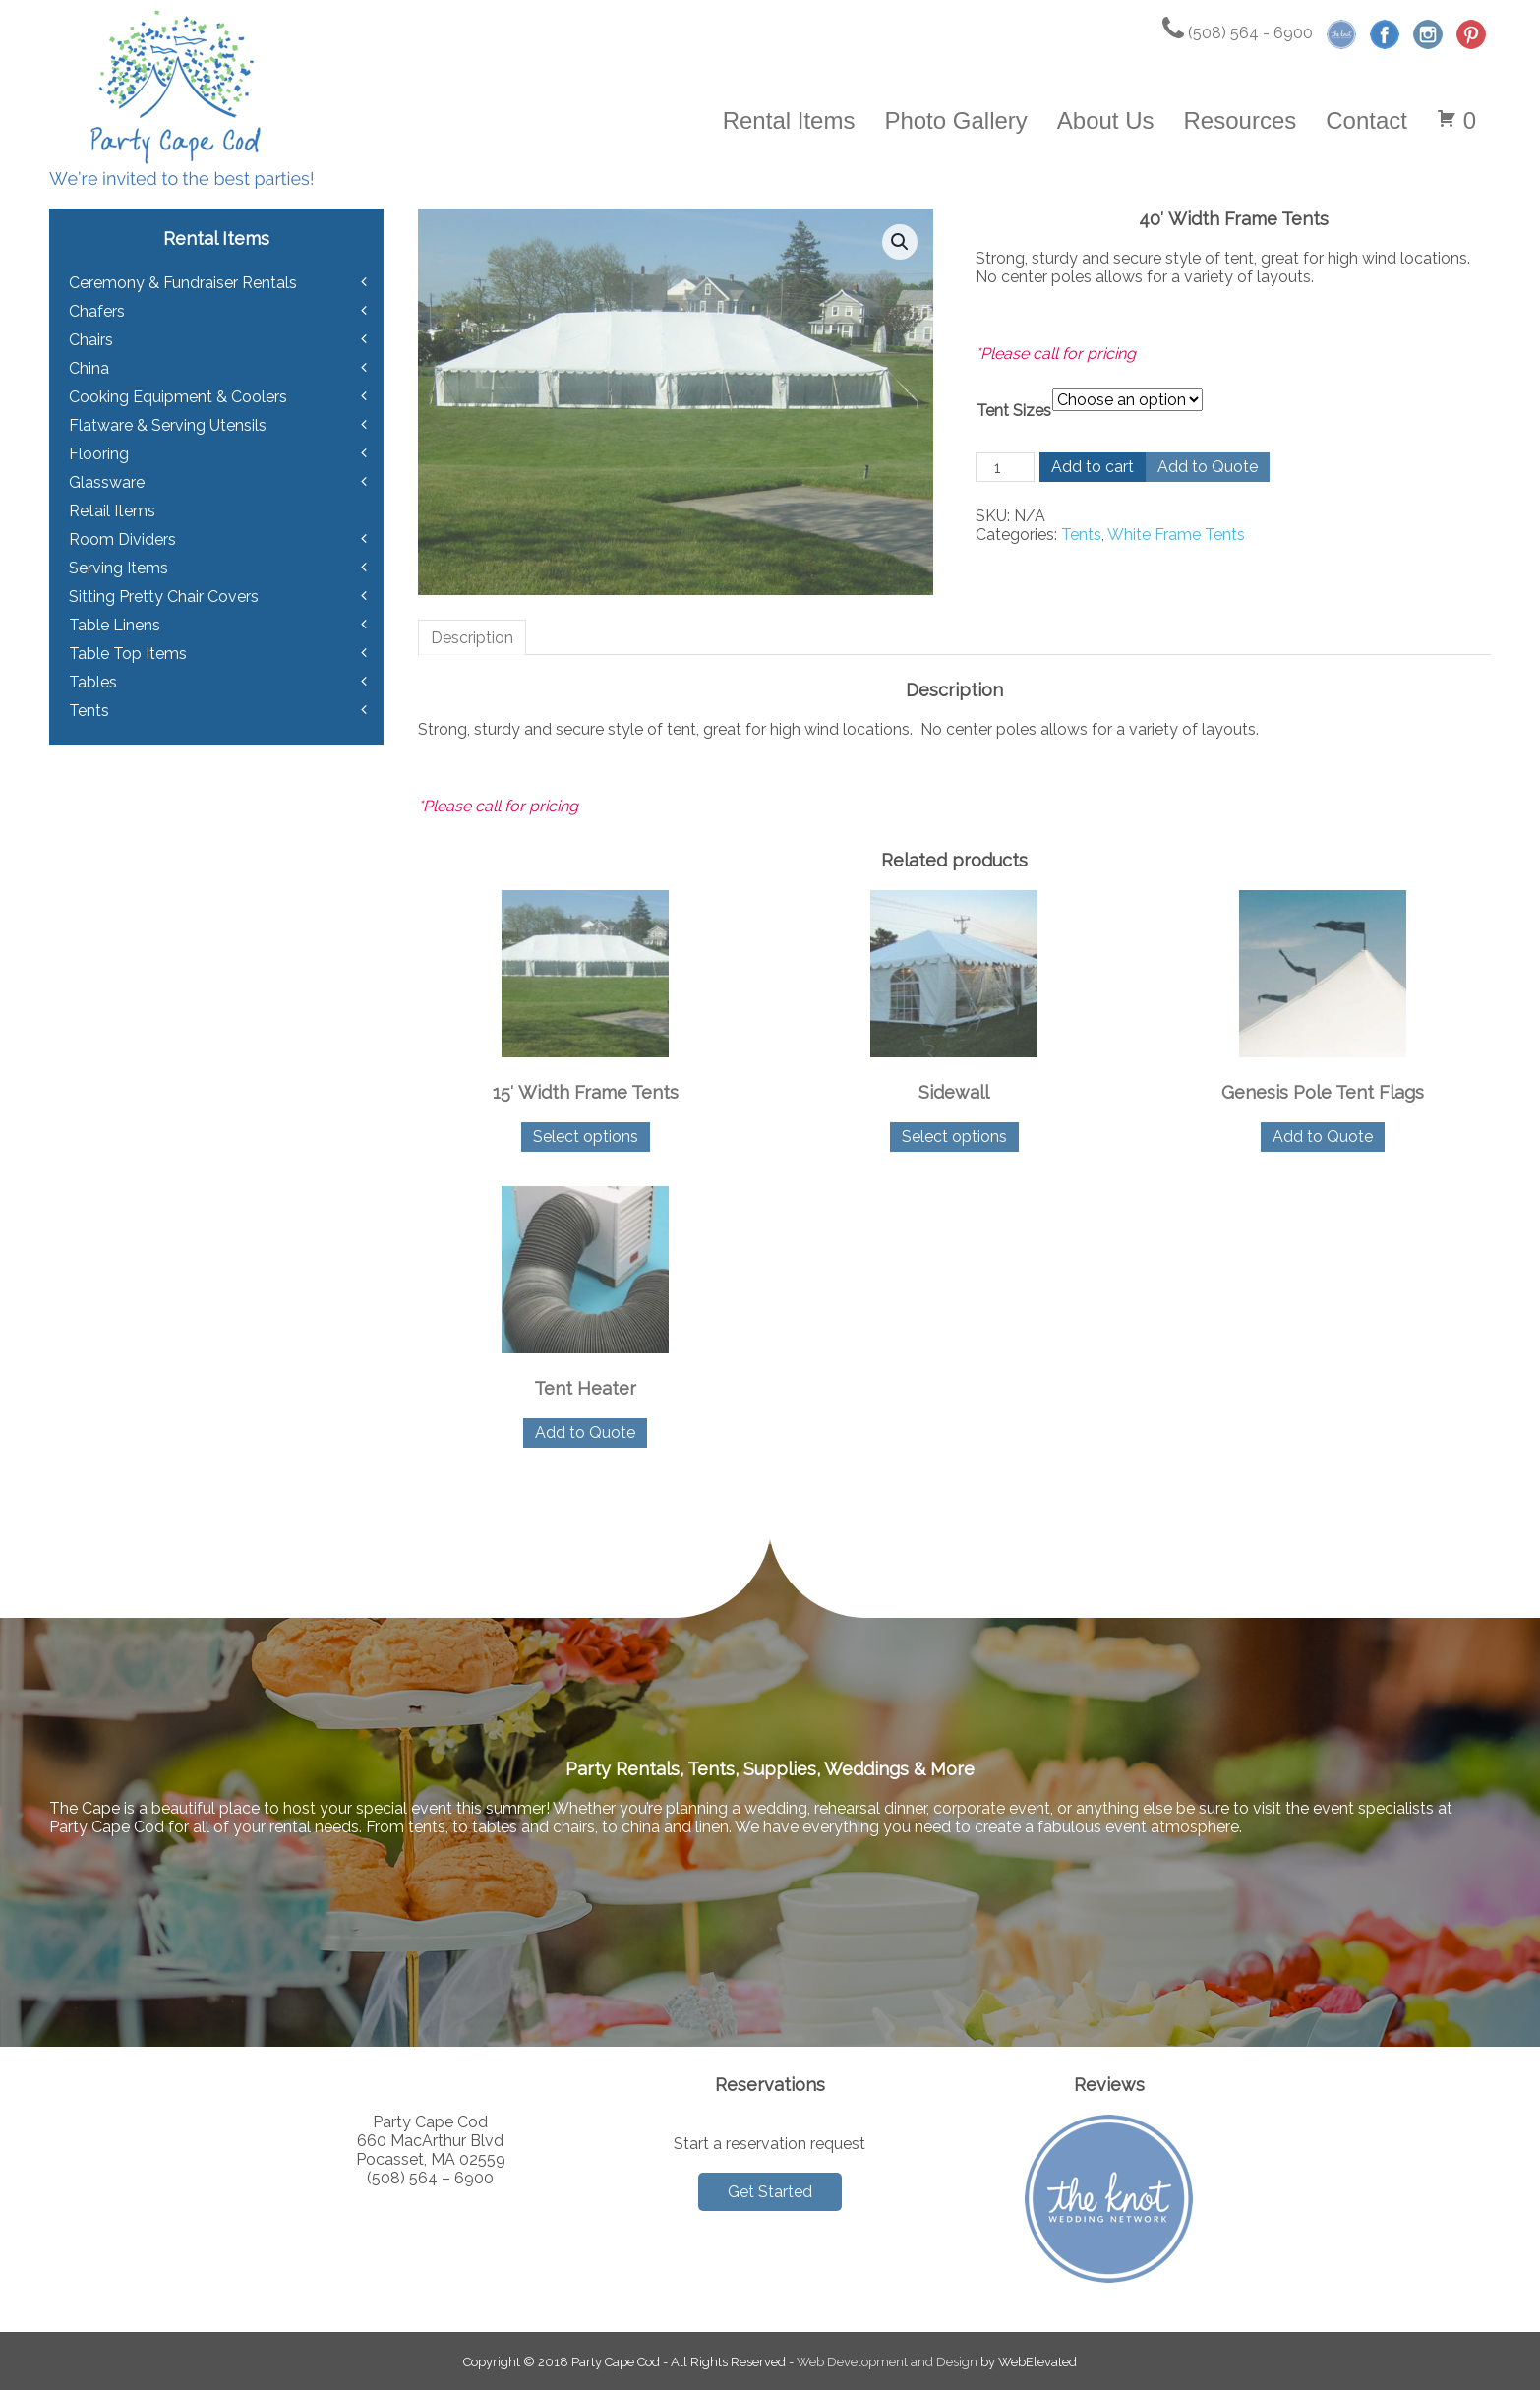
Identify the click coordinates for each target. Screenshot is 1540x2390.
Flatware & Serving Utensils (168, 425)
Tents (1081, 534)
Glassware (107, 482)
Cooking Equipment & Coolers (178, 397)
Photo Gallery (955, 120)
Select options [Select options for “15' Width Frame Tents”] (585, 1136)
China (89, 368)
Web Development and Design (887, 2362)
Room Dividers (122, 539)
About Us (1106, 120)
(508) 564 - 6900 (1237, 33)
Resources (1240, 120)
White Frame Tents (1176, 534)
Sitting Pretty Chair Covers (164, 596)
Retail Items (112, 511)
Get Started (770, 2191)
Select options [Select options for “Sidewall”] (954, 1136)
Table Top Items (128, 653)
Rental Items (789, 120)
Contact (1366, 120)
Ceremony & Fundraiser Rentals (183, 282)
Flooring (99, 454)
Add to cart (1092, 466)
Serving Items (118, 568)
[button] (900, 242)
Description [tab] (472, 637)
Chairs (91, 339)
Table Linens (114, 625)
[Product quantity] (1005, 467)
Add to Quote (1207, 466)
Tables (93, 682)
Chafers (97, 311)
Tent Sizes (1014, 410)
